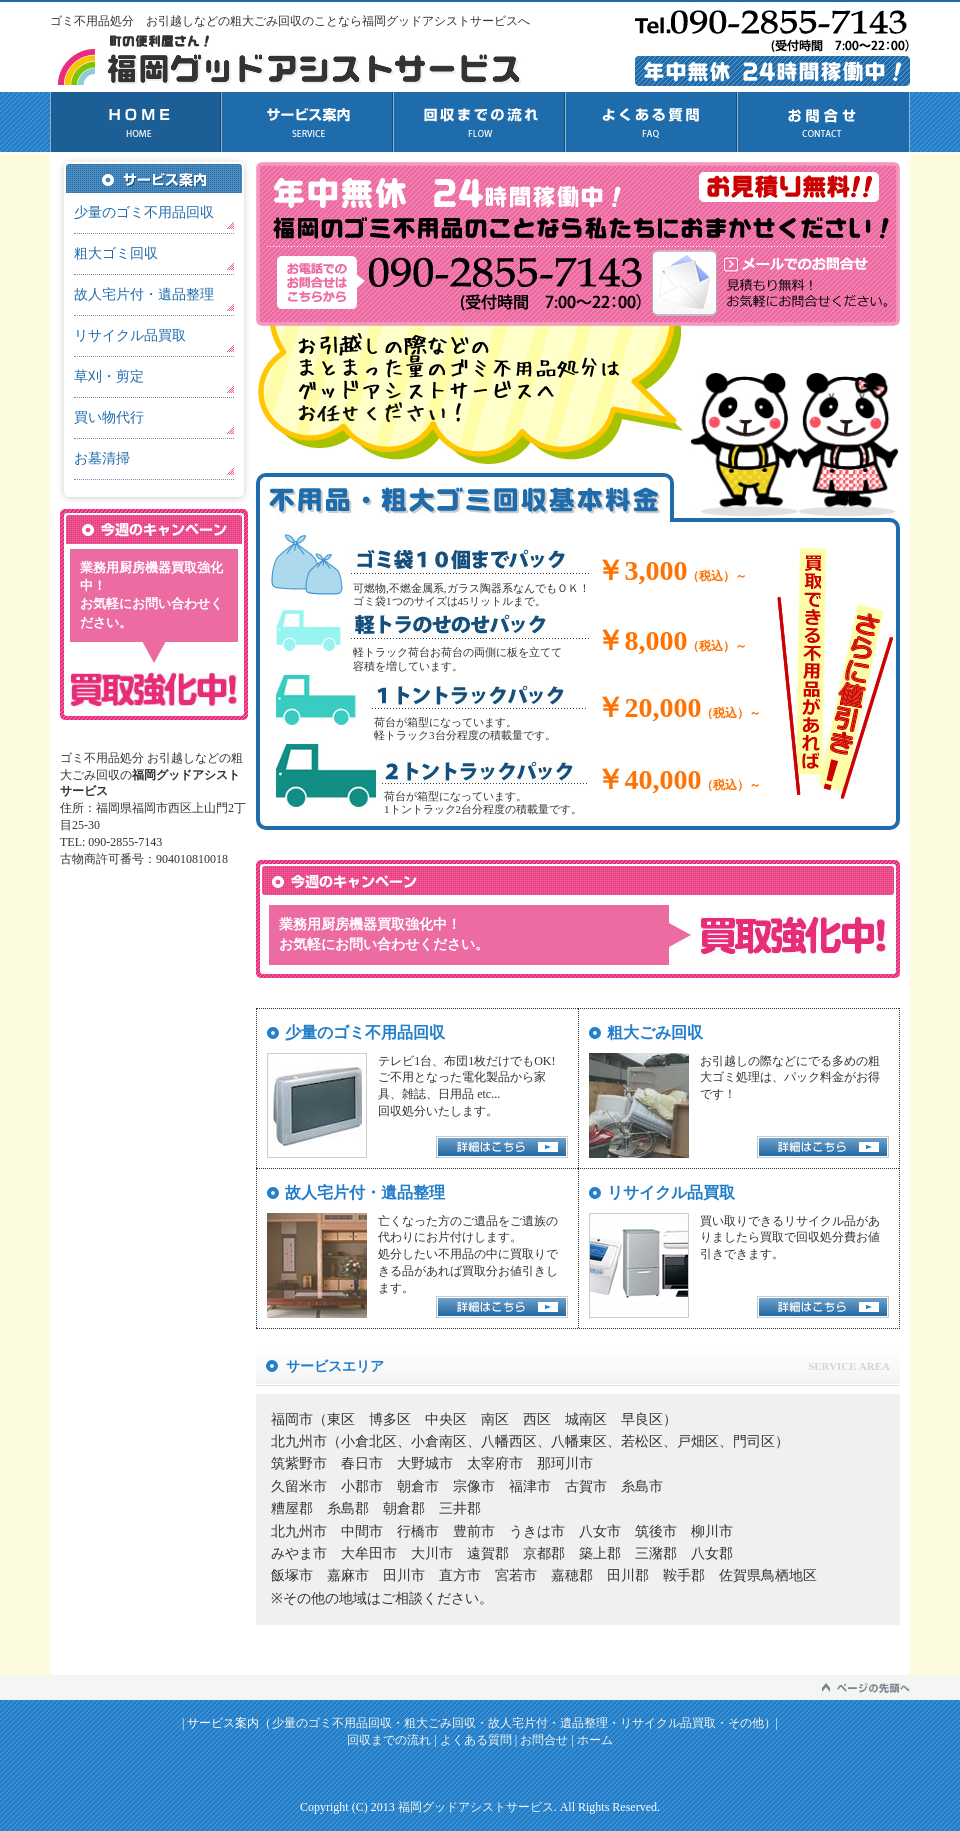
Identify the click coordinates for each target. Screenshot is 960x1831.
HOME (136, 122)
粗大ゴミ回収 (116, 253)
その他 (746, 1723)
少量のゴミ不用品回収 (144, 212)
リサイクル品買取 (130, 335)
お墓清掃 (102, 458)
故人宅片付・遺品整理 (144, 294)
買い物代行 (109, 417)
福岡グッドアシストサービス (476, 1807)
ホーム (595, 1740)
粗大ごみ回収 (440, 1723)
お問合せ (824, 122)
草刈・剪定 (109, 376)
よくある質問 (652, 122)
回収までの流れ (480, 122)
